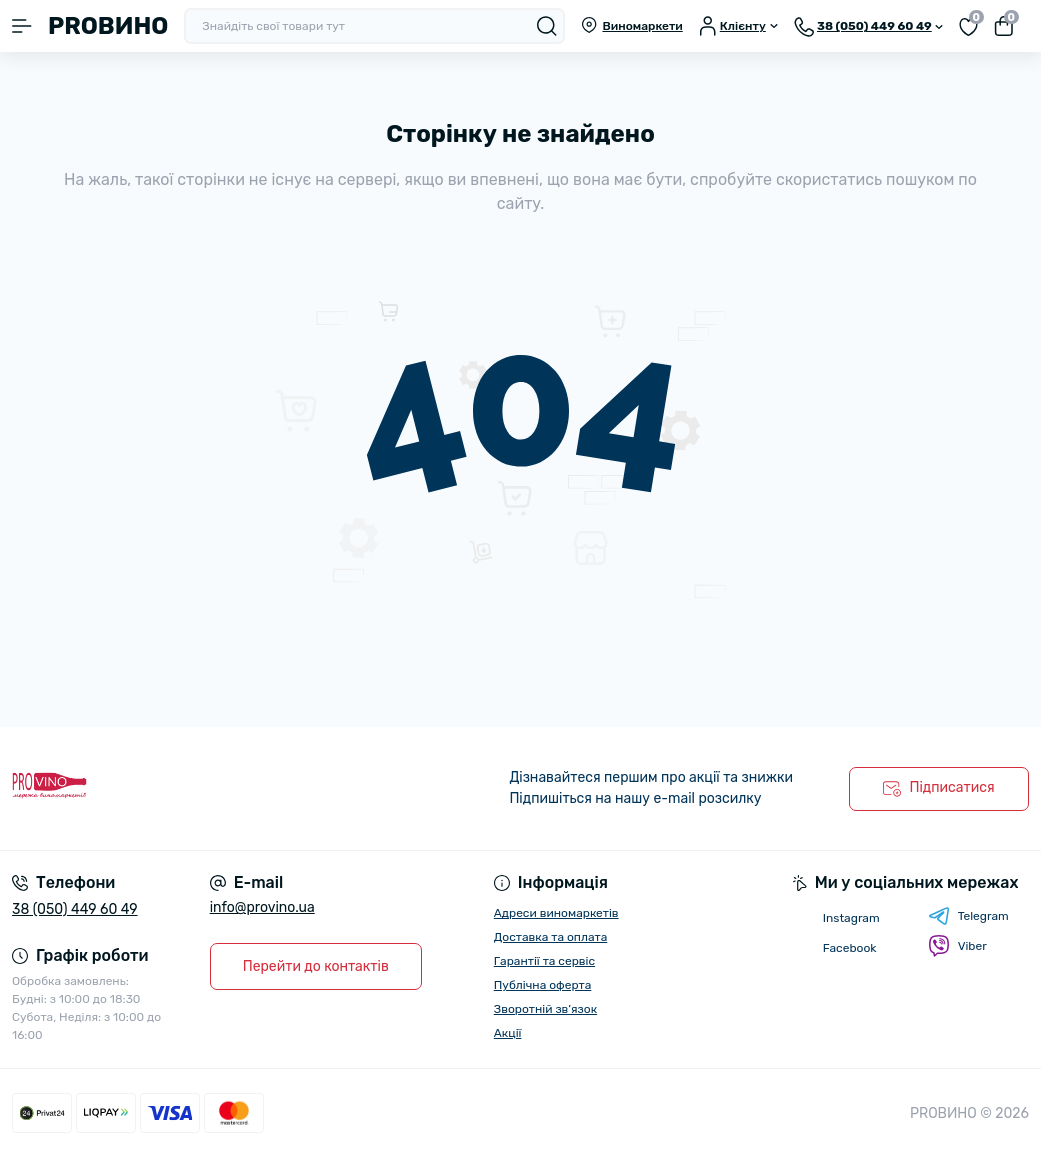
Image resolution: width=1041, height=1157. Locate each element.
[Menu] (22, 26)
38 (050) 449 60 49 (75, 909)
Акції (508, 1033)
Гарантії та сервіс (544, 961)
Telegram (968, 916)
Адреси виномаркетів (556, 913)
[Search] (547, 26)
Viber (957, 946)
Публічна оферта (543, 985)
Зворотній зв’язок (545, 1009)
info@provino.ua (262, 907)
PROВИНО (108, 26)
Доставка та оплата (551, 937)
